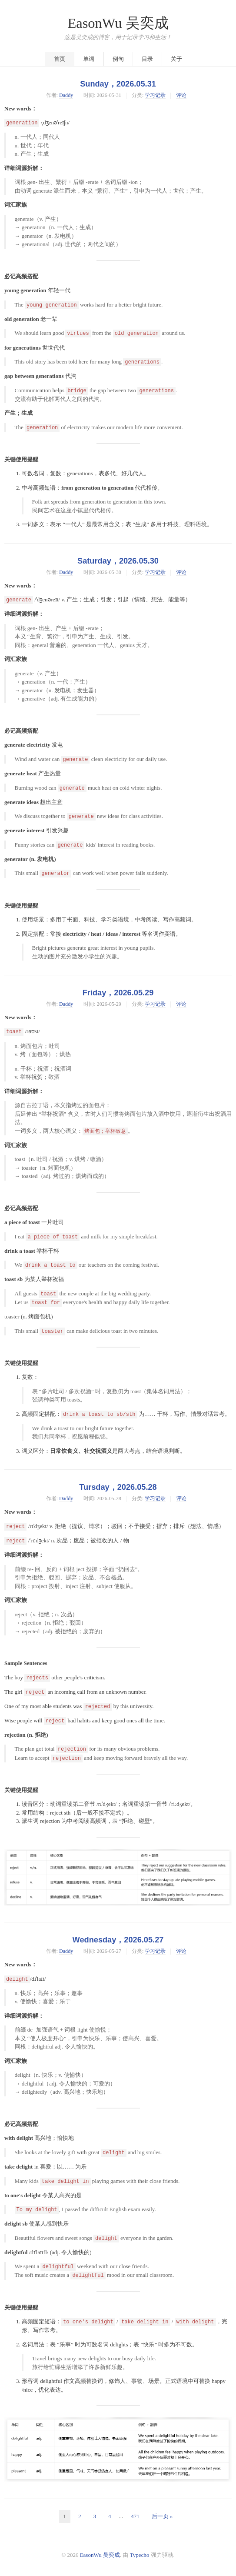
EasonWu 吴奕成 (117, 23)
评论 (181, 95)
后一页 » (162, 2516)
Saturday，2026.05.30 (118, 561)
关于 (176, 59)
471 (135, 2516)
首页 (59, 59)
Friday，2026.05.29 (118, 992)
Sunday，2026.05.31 (118, 84)
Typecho (140, 2555)
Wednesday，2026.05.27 (118, 1939)
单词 (88, 59)
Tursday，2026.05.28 (117, 1487)
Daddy (66, 95)
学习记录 (155, 95)
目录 (147, 59)
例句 (118, 59)
